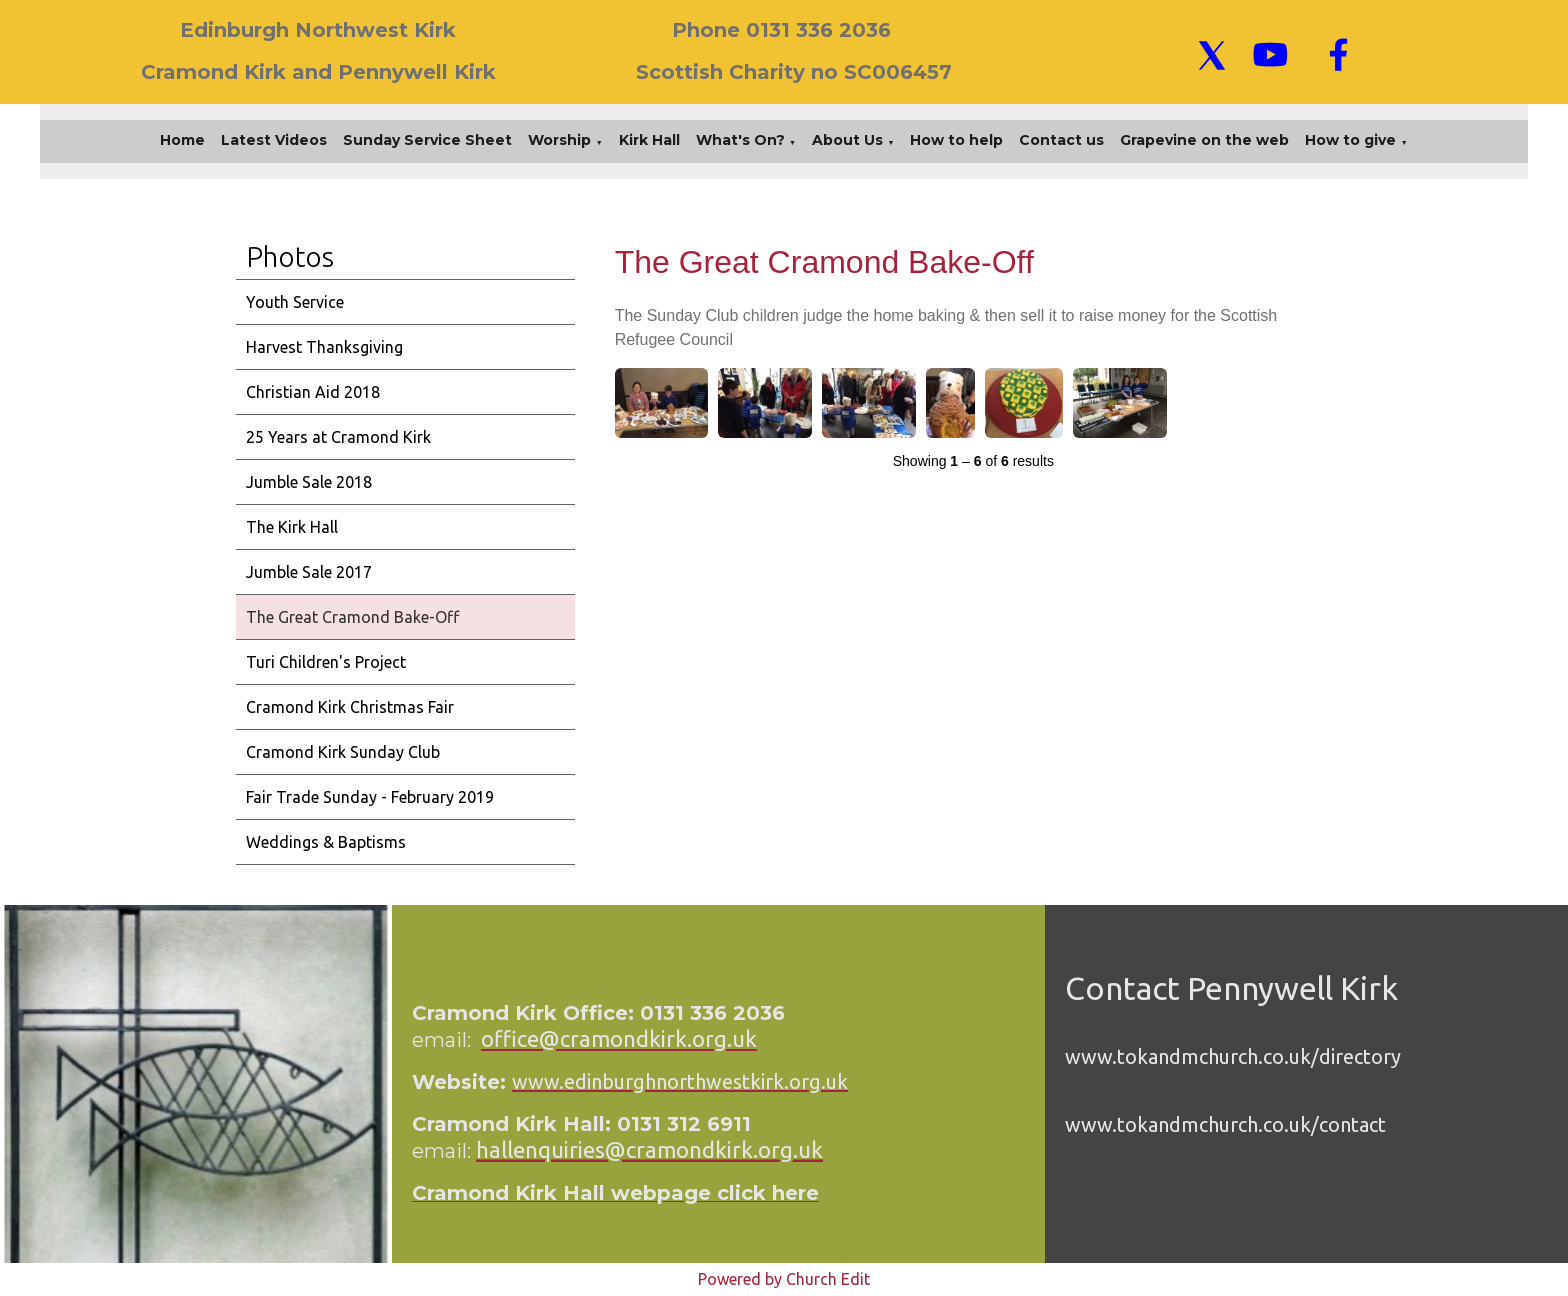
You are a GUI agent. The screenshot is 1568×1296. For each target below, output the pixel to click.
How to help (956, 140)
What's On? (740, 140)
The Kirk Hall (292, 527)
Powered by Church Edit (784, 1279)
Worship (559, 140)
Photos (290, 256)
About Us (847, 140)
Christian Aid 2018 (313, 392)
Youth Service (295, 302)
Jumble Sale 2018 (309, 482)
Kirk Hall (649, 140)
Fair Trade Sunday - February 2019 (370, 797)
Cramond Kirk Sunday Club (343, 752)
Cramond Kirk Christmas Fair (350, 707)
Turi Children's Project (326, 662)
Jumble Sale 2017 (309, 572)
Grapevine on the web (1204, 140)
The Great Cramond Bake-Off (352, 617)
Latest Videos (274, 140)
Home (182, 140)
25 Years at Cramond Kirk (338, 437)
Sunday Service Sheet (427, 140)
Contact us (1061, 140)
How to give (1350, 140)
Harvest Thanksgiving (324, 347)
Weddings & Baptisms (326, 842)
